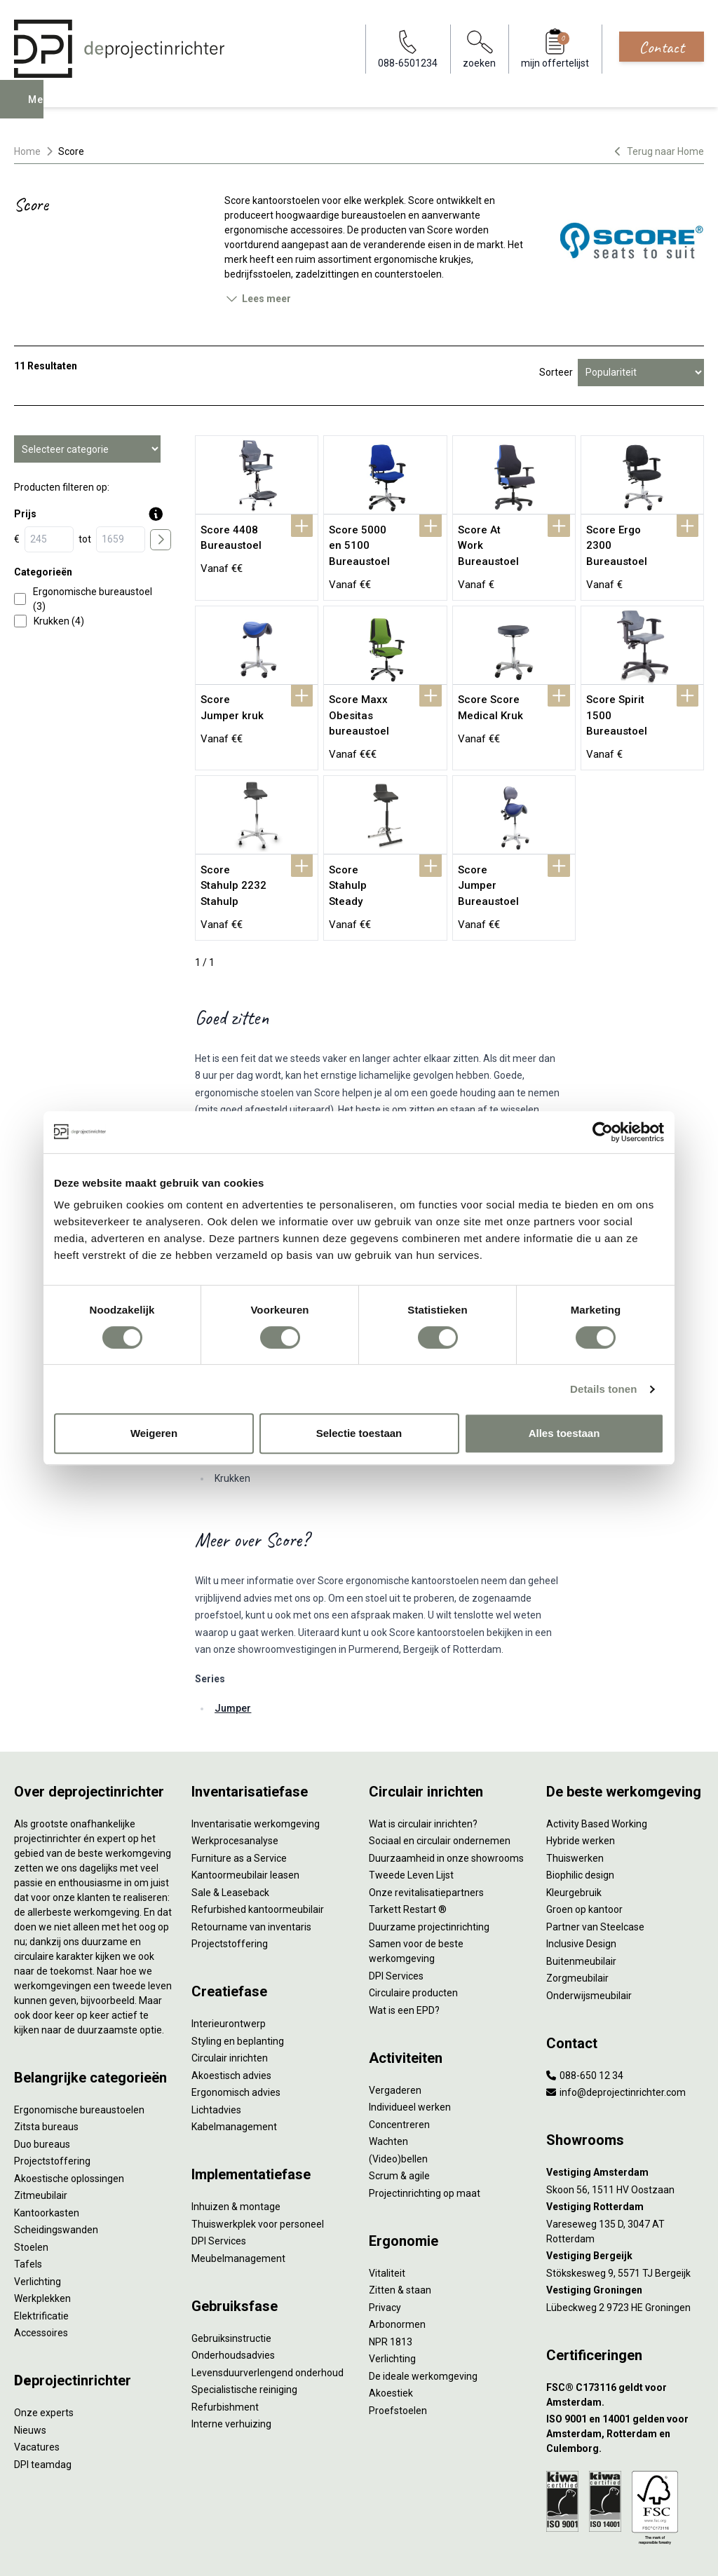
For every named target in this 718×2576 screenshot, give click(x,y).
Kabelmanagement (234, 2076)
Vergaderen (395, 2039)
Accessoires (41, 2282)
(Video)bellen (398, 2108)
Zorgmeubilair (577, 1927)
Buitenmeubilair (581, 1910)
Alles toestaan (564, 1433)
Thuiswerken (575, 1807)
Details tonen (603, 1389)
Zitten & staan (400, 2239)
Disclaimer (341, 2551)
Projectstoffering (52, 2110)
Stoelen (31, 2196)
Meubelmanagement (238, 2208)
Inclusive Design (581, 1893)
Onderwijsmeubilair (589, 1945)
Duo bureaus (42, 2093)
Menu (44, 109)
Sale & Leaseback (230, 1842)
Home (27, 151)
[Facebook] (649, 2550)
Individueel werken (410, 2056)
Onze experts (44, 2362)
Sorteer (556, 372)
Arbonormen (397, 2273)
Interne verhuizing (231, 2373)
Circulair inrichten (229, 2007)
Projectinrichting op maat (424, 2142)
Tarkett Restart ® (408, 1859)
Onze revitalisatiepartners (426, 1842)
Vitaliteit (387, 2222)
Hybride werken (580, 1790)
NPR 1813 (390, 2291)
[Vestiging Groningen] (625, 2240)
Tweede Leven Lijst (411, 1824)
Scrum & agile (399, 2125)
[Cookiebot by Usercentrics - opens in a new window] (602, 1132)
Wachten (388, 2091)
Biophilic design (580, 1824)
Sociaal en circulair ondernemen (439, 1790)
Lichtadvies (216, 2059)
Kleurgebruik (574, 1842)
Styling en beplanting (237, 1990)
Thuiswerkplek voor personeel (257, 2173)
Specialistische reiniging (244, 2339)
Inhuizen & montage (235, 2156)
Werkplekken (42, 2248)
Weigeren (153, 1433)
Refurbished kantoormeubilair (257, 1859)
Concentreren (399, 2074)
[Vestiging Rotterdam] (625, 2156)
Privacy (385, 2257)
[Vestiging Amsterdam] (625, 2122)
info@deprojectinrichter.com (616, 2041)
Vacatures (37, 2396)
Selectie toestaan (359, 1433)
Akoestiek (391, 2342)
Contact (661, 46)
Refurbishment (225, 2356)
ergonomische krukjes (422, 259)
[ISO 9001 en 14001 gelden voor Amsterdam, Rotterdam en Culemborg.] (625, 2384)
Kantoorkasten (46, 2162)
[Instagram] (694, 2550)
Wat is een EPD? (404, 1959)
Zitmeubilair (40, 2145)
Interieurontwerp (228, 1973)
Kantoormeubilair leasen (245, 1824)
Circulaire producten (413, 1942)
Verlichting (37, 2231)
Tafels (28, 2213)
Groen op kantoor (584, 1859)
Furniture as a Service (239, 1807)
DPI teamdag (43, 2414)
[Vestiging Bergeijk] (625, 2205)
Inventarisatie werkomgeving (255, 1773)
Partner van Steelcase (595, 1876)
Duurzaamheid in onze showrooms (446, 1807)
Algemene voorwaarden (214, 2551)
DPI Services (218, 2190)
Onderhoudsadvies (233, 2304)
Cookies (291, 2551)
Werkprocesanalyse (234, 1790)
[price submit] (160, 539)
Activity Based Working (596, 1773)
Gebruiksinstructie (231, 2288)
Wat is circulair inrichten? (423, 1773)
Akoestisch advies (231, 2025)
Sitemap (389, 2551)
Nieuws (30, 2379)
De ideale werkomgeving (423, 2325)
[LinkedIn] (672, 2550)
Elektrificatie (41, 2265)
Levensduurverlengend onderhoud (267, 2322)
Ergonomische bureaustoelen (79, 2059)
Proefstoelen (398, 2360)
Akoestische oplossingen (69, 2128)
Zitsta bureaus (46, 2076)
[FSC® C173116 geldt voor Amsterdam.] (625, 2344)
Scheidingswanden (56, 2179)
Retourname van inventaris (251, 1876)
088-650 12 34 (584, 2025)
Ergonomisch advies (235, 2041)
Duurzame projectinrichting (429, 1876)
